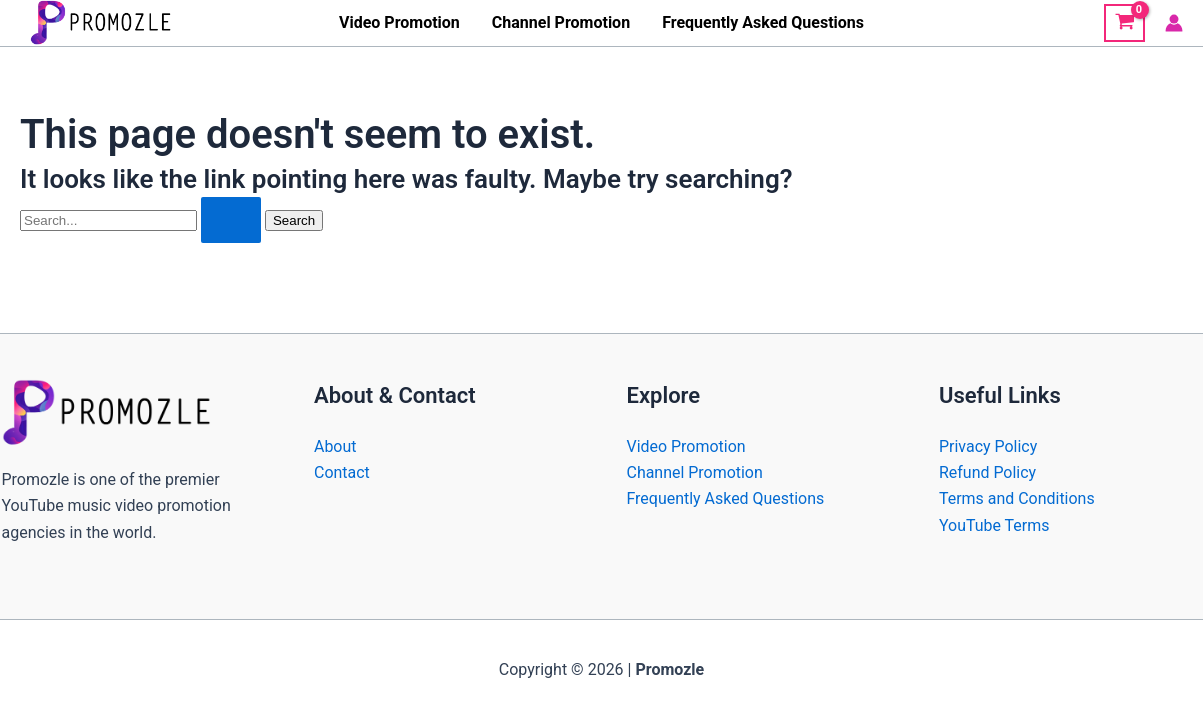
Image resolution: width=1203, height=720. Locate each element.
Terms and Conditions (1017, 498)
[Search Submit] (231, 220)
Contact (342, 472)
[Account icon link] (1174, 23)
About (335, 446)
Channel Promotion (561, 22)
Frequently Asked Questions (763, 22)
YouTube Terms (994, 525)
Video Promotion (399, 22)
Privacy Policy (988, 446)
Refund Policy (987, 472)
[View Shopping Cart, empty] (1124, 23)
